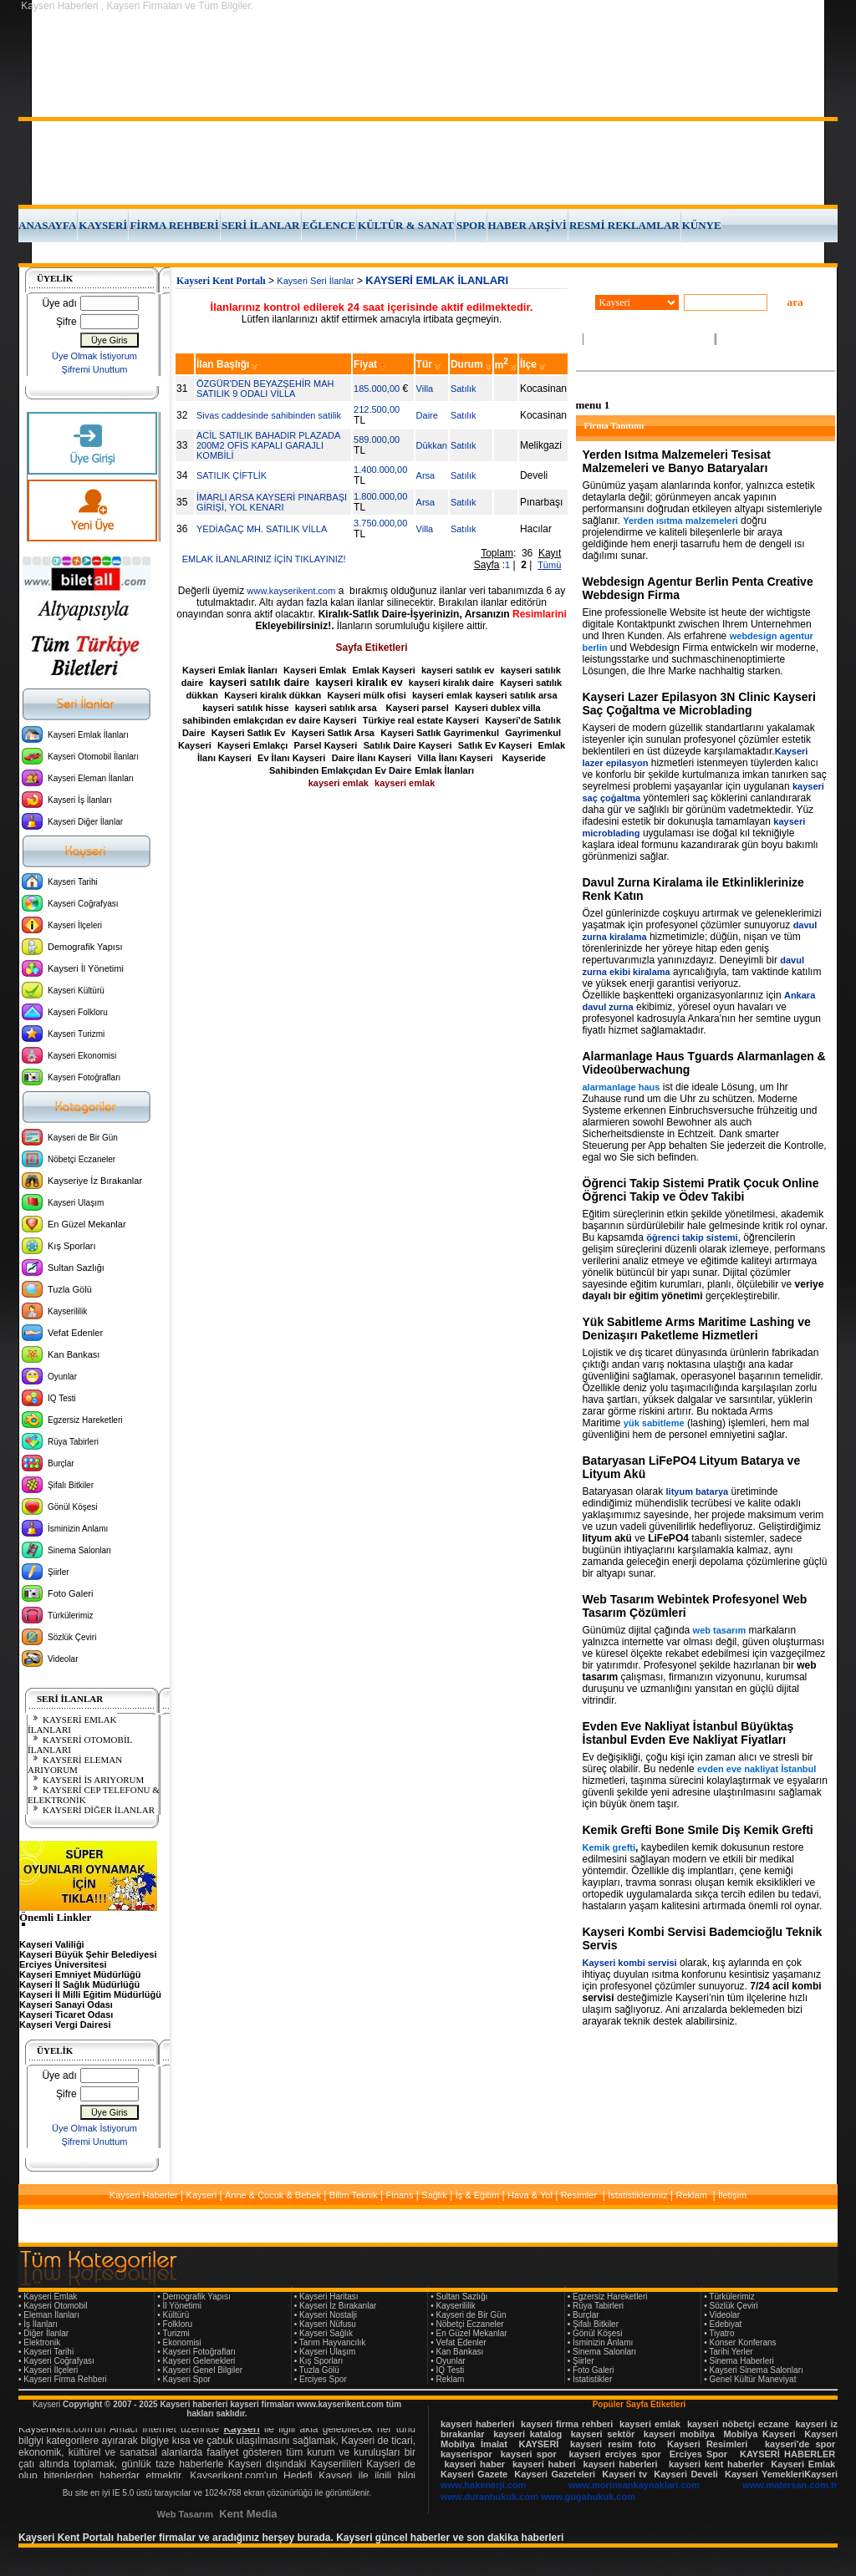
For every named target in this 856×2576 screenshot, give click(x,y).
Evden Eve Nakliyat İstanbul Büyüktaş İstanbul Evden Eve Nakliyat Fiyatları (688, 1733)
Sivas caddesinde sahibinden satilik (268, 415)
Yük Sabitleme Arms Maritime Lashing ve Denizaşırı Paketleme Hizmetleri (697, 1328)
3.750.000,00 (380, 523)
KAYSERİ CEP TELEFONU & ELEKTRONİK (94, 1795)
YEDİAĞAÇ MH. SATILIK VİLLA (261, 529)
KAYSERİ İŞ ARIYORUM (93, 1780)
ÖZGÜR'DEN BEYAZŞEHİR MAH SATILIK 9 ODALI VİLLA (265, 389)
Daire (427, 415)
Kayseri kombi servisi (630, 1963)
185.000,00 (377, 389)
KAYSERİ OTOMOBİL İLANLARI (80, 1745)
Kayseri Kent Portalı (221, 281)
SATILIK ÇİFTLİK (231, 475)
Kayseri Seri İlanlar (315, 281)
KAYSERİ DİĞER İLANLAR (99, 1810)
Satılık (463, 389)
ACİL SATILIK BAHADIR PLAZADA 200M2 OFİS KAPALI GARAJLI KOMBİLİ (268, 445)
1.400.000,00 (380, 470)
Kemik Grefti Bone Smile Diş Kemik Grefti (698, 1830)
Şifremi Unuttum (95, 369)
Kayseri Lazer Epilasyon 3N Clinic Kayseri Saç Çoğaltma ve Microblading (699, 703)
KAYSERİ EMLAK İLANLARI (72, 1725)
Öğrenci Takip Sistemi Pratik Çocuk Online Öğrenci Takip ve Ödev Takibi (701, 1189)
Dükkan (431, 445)
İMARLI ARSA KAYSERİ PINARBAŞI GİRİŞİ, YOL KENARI (271, 502)
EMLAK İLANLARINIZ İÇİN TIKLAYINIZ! (264, 559)
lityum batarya (697, 1491)
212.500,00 (377, 409)
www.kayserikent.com (291, 591)
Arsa (426, 475)
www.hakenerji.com (483, 2485)
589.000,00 (377, 439)
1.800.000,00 (380, 496)
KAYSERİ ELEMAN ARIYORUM (75, 1765)
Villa (425, 389)
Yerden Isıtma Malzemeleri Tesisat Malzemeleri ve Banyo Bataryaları (677, 461)
